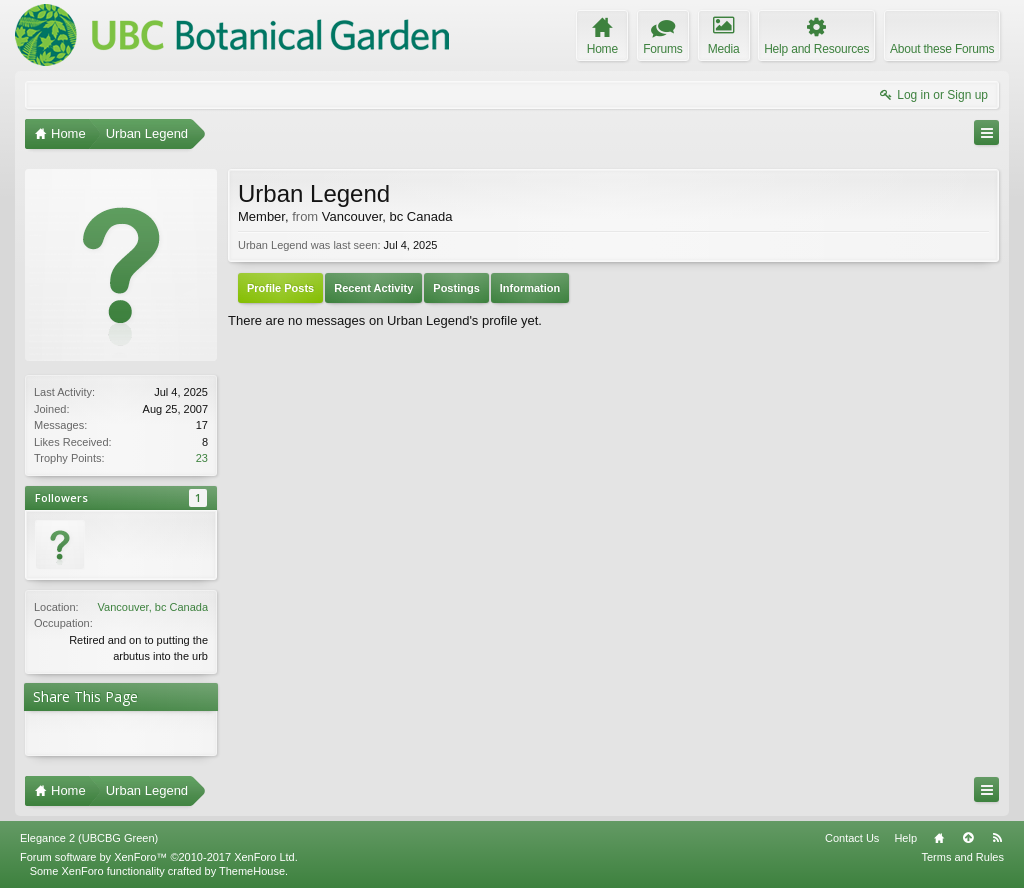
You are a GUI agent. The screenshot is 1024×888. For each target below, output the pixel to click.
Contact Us (852, 838)
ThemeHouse (252, 871)
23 (202, 458)
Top (968, 838)
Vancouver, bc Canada (153, 607)
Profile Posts (280, 288)
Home (939, 838)
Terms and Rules (962, 857)
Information (530, 288)
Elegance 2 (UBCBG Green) (89, 838)
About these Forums (942, 49)
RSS (997, 838)
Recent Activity (373, 288)
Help (905, 838)
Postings (456, 288)
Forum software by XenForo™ (159, 857)
